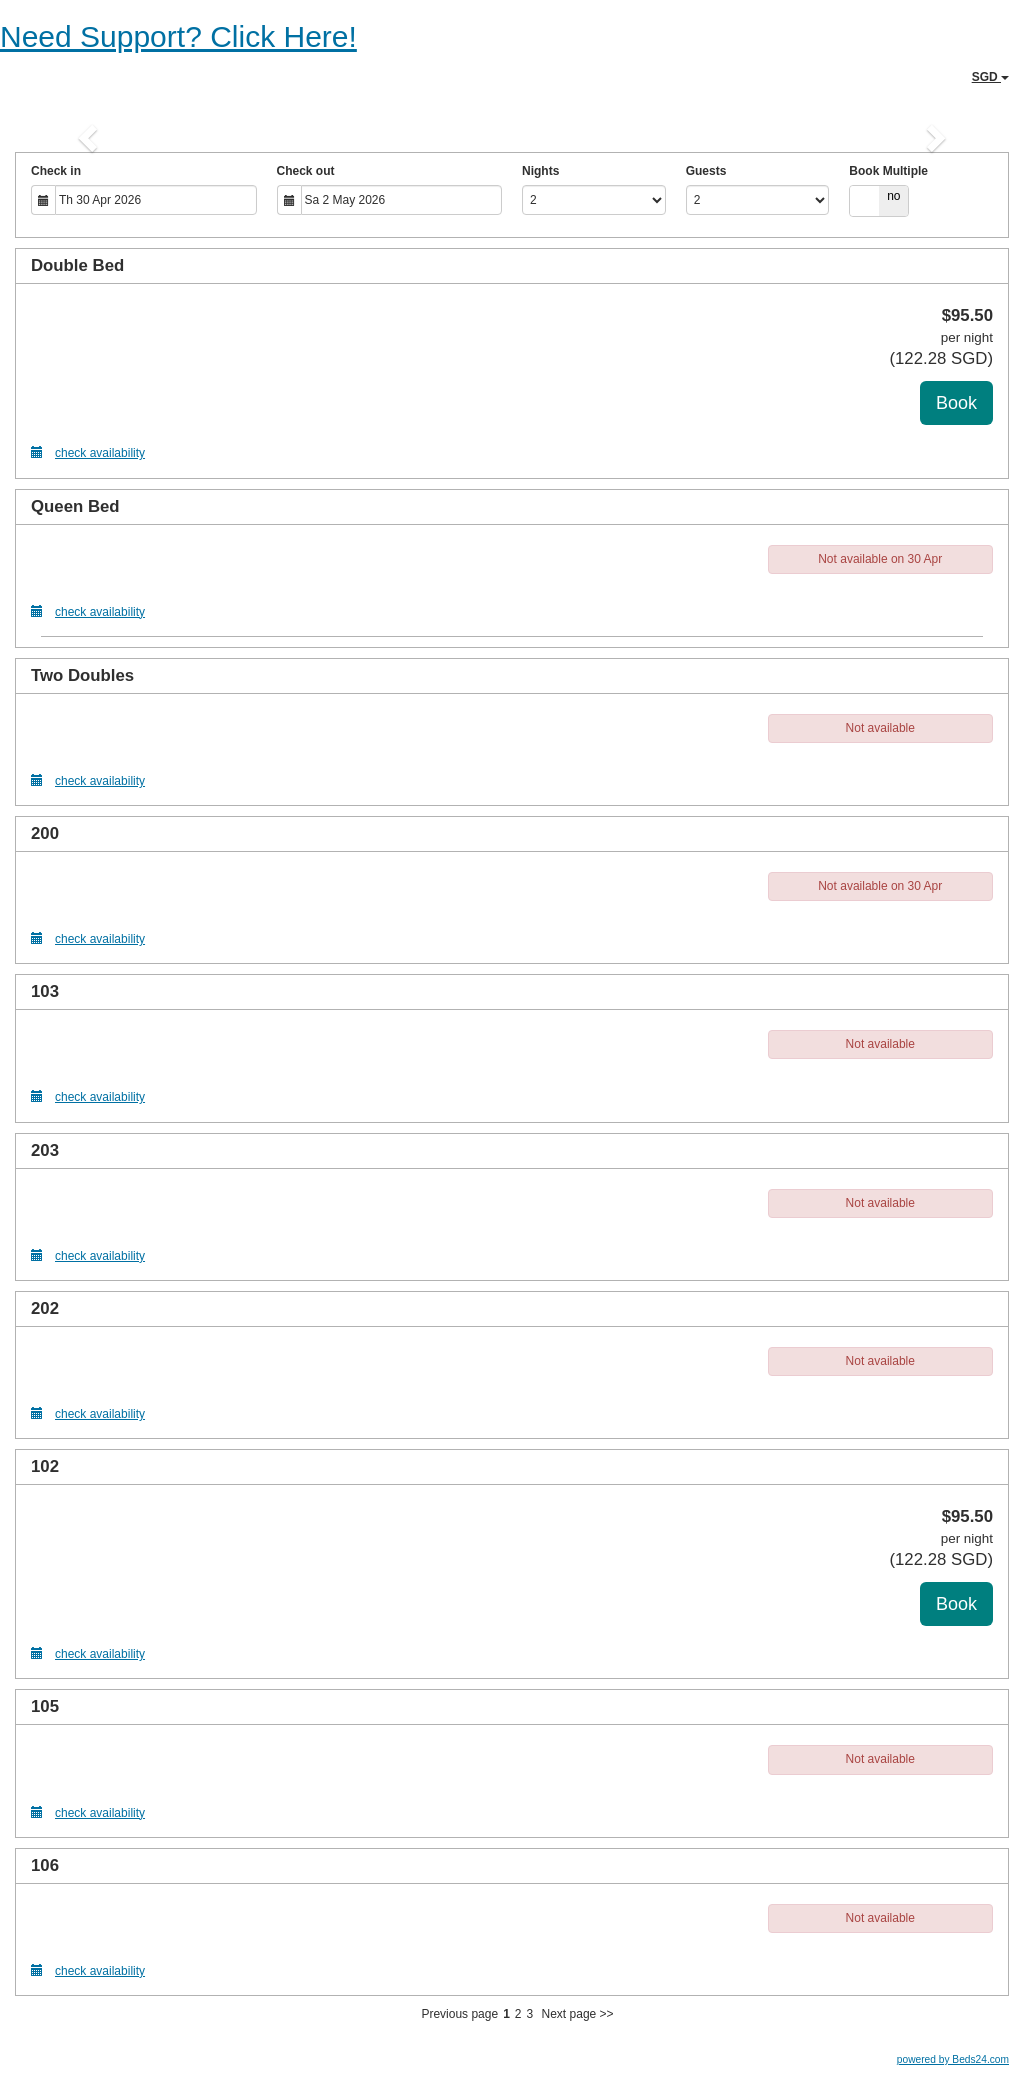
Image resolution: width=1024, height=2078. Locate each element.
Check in (56, 171)
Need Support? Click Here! (178, 36)
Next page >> (578, 2014)
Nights (540, 171)
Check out (306, 171)
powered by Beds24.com (953, 2059)
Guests (706, 171)
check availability (88, 452)
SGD (990, 77)
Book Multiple (888, 171)
